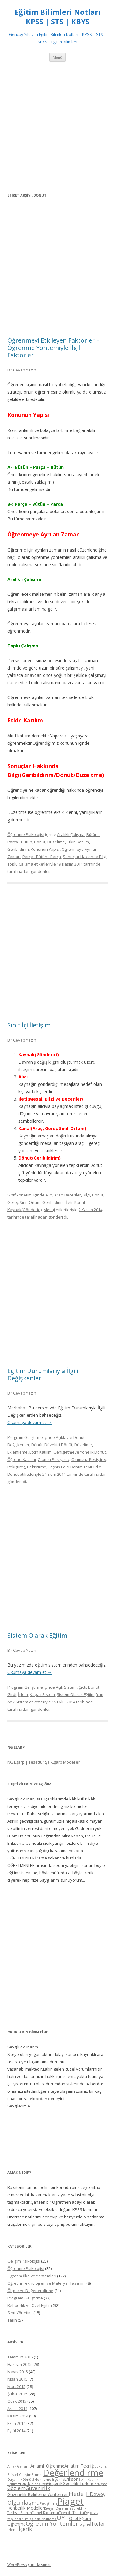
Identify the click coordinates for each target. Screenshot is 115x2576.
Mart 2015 (16, 2386)
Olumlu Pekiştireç (54, 1459)
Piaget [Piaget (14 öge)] (70, 2501)
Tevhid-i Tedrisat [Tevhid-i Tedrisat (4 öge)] (72, 2513)
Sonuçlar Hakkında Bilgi (84, 856)
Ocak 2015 (16, 2401)
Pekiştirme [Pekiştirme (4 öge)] (48, 2503)
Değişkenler (18, 1444)
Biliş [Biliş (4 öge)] (103, 2466)
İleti (69, 1202)
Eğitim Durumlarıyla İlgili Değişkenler (42, 1374)
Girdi (11, 1694)
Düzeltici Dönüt (58, 1444)
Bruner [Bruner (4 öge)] (37, 2474)
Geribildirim (18, 849)
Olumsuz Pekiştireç (89, 1459)
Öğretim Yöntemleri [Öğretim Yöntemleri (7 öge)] (53, 2523)
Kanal (79, 1202)
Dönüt (39, 842)
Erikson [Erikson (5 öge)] (71, 2479)
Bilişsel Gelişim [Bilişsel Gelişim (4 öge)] (19, 2474)
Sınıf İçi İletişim (29, 1025)
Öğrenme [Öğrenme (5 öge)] (16, 2524)
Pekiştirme (36, 1467)
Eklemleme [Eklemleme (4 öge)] (42, 2479)
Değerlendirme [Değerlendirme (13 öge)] (73, 2472)
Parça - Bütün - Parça (41, 856)
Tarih (12, 2320)
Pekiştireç (16, 1467)
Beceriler (72, 1195)
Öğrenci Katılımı (21, 1459)
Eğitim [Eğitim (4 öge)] (12, 2484)
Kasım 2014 (17, 2416)
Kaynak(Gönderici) (24, 1209)
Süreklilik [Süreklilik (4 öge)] (78, 2508)
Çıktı (82, 1687)
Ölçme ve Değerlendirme (30, 2290)
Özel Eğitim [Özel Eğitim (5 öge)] (80, 2518)
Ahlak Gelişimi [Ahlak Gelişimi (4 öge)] (18, 2466)
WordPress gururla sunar (29, 2564)
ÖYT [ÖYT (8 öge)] (63, 2517)
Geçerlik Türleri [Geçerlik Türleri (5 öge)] (77, 2483)
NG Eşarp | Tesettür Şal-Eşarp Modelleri (44, 1762)
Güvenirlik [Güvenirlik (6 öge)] (37, 2488)
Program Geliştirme (25, 1437)
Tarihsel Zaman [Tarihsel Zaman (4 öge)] (19, 2513)
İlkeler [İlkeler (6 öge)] (97, 2523)
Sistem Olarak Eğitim (37, 1635)
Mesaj (49, 1209)
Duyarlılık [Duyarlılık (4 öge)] (14, 2479)
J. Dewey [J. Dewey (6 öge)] (95, 2494)
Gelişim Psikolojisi (23, 2261)
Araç (58, 1195)
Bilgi (86, 1195)
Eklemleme (17, 1452)
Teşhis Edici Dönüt (65, 1467)
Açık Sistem (66, 1687)
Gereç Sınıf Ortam (23, 1202)
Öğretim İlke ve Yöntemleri (31, 2276)
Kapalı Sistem (42, 1694)
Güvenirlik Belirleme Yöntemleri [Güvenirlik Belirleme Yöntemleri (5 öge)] (38, 2494)
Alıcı (48, 1195)
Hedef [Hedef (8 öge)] (77, 2493)
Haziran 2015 (19, 2364)
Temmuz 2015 (20, 2357)
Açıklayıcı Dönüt (70, 1437)
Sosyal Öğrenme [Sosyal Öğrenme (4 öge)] (58, 2508)
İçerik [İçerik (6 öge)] (25, 2528)
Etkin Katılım (78, 842)
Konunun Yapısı (45, 849)
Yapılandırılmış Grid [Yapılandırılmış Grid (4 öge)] (23, 2519)
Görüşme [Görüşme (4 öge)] (99, 2484)
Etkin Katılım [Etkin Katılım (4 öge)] (89, 2479)
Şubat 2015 (17, 2394)
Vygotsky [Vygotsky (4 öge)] (91, 2513)
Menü (57, 57)
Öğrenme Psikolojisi (25, 834)
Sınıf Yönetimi (20, 1195)
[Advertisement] (57, 126)
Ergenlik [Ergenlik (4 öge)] (57, 2479)
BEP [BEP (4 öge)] (97, 2466)
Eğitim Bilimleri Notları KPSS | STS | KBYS (58, 16)
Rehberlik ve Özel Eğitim (29, 2305)
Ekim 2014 (16, 2423)
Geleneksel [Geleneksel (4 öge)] (38, 2484)
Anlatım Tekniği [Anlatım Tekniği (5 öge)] (79, 2466)
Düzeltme (56, 842)
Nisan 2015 (17, 2379)
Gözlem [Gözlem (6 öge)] (16, 2488)
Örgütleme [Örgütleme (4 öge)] (48, 2519)
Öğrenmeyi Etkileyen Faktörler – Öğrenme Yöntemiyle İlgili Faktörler (53, 347)
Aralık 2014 (17, 2408)
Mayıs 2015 (17, 2371)
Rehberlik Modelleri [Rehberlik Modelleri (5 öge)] (26, 2508)
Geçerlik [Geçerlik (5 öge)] (55, 2483)
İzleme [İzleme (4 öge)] (13, 2529)
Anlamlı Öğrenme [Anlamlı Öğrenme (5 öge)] (47, 2466)
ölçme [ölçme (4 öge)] (85, 2524)
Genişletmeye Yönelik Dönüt (79, 1452)
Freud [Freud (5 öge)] (23, 2483)
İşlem (23, 1694)
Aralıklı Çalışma (71, 834)
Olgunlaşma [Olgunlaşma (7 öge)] (23, 2502)
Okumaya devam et (29, 1422)
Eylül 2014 (16, 2430)
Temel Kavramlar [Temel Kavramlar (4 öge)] (45, 2513)
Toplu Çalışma (20, 864)
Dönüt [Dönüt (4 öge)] (27, 2479)
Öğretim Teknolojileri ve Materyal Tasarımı (46, 2283)
